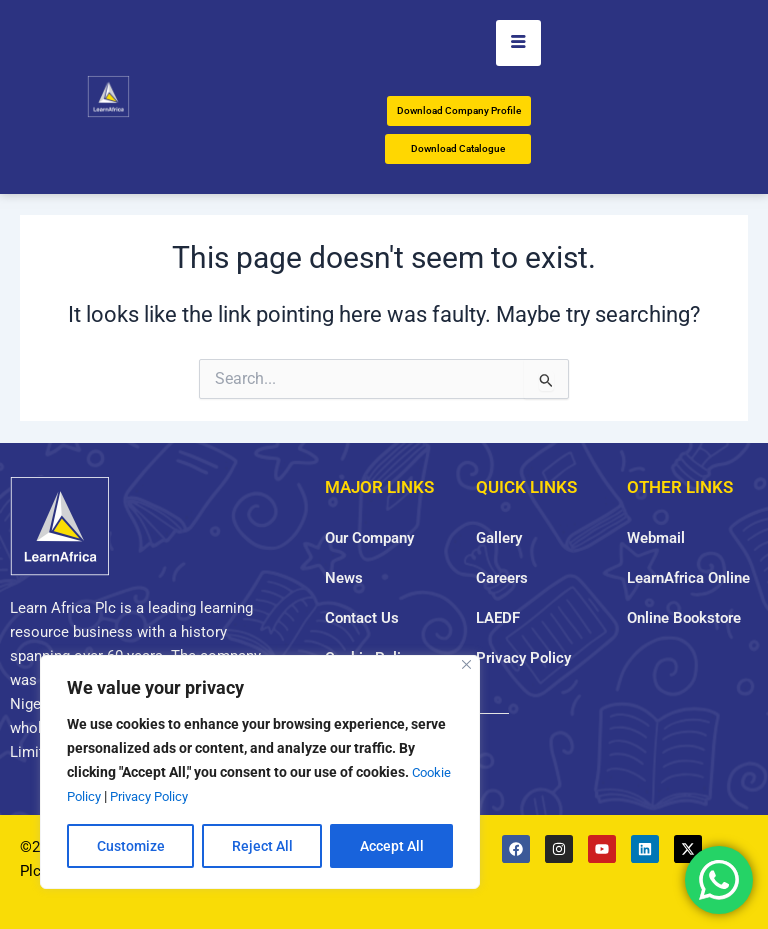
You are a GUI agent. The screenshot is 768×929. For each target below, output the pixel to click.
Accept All (392, 846)
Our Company (369, 538)
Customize (131, 846)
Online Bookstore (684, 618)
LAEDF (498, 618)
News (344, 578)
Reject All (262, 846)
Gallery (499, 538)
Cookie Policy (108, 796)
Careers (502, 578)
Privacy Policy (201, 796)
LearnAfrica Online (688, 578)
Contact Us (362, 618)
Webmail (656, 538)
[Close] (466, 664)
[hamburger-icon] (518, 43)
